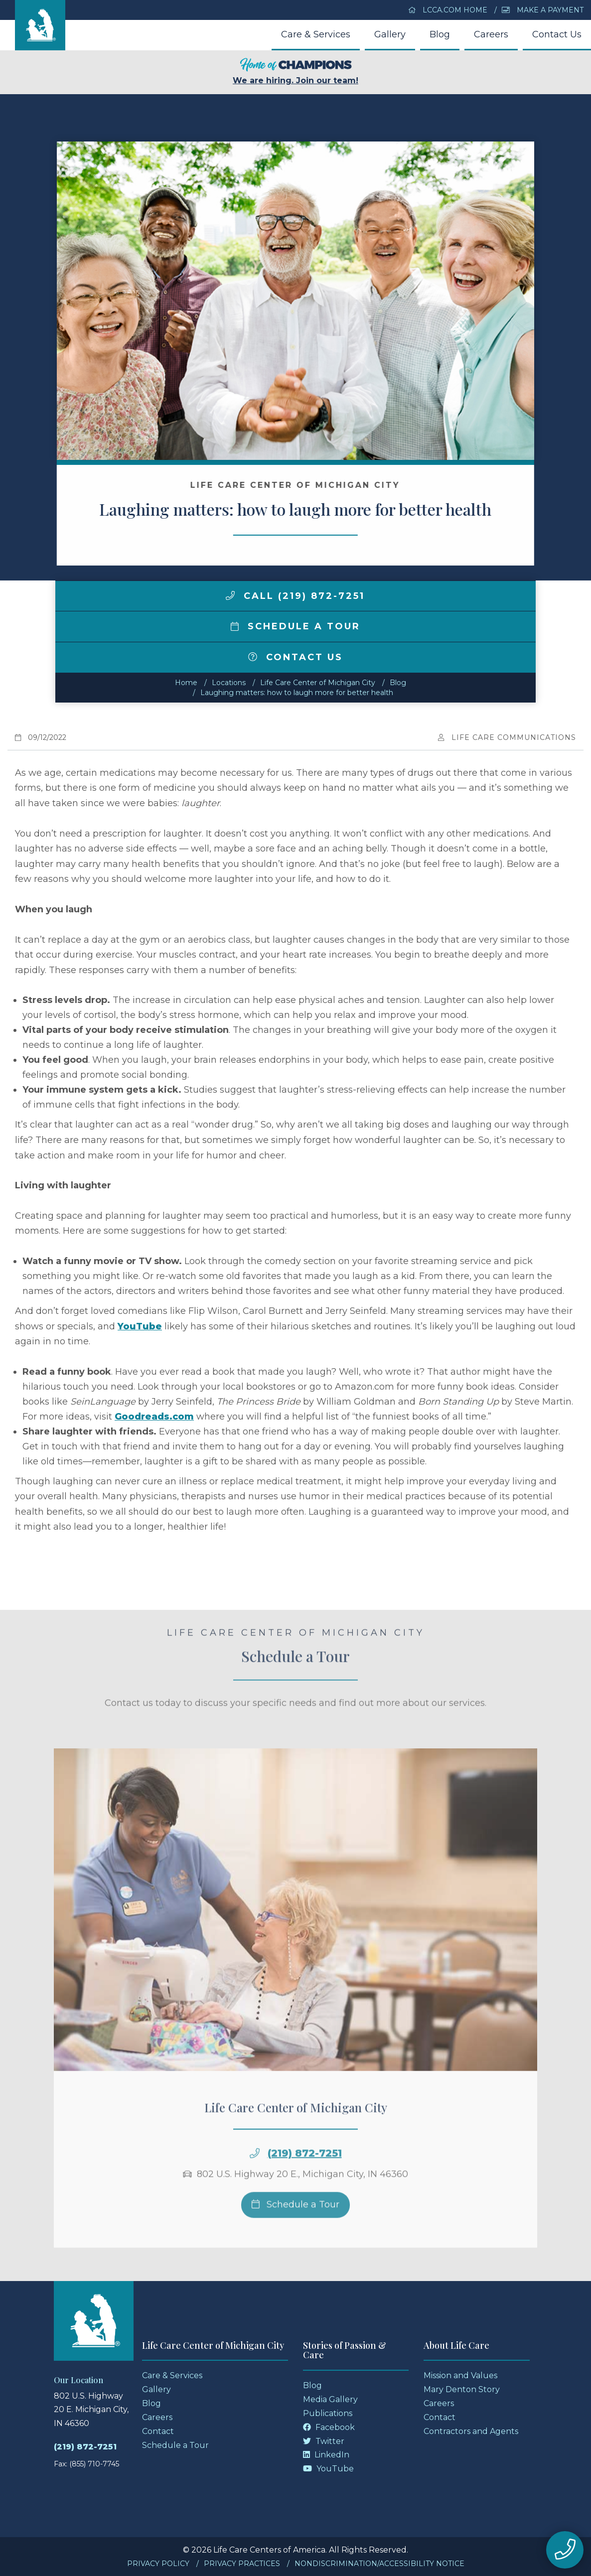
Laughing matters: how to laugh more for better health (296, 692)
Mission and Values (460, 2375)
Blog (440, 34)
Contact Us (557, 34)
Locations (229, 682)
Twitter (323, 2441)
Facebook (329, 2427)
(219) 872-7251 (305, 2173)
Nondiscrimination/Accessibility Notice (379, 2563)
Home (186, 682)
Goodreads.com (154, 1416)
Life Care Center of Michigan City (317, 682)
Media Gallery (330, 2399)
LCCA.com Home (448, 9)
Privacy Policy (158, 2563)
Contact (158, 2431)
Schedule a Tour (295, 626)
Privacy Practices (242, 2563)
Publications (327, 2413)
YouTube (140, 1326)
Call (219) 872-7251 (295, 595)
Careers (491, 34)
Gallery (390, 34)
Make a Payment (543, 9)
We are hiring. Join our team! (295, 71)
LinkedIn (326, 2454)
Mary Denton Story (462, 2389)
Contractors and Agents (471, 2431)
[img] (230, 595)
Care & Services (315, 34)
